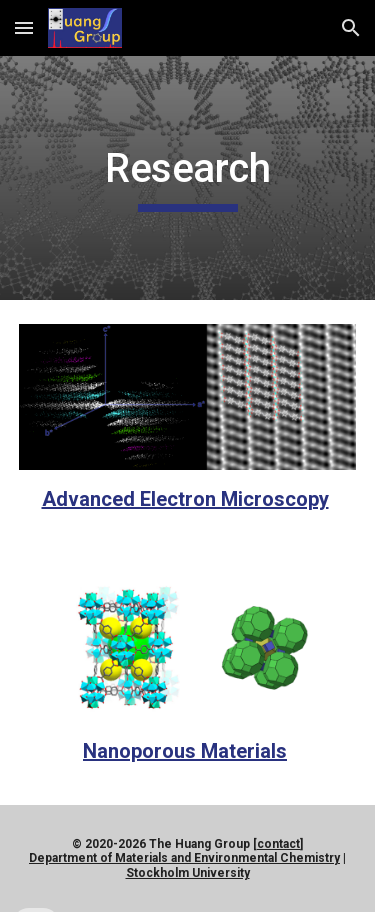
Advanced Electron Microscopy (185, 499)
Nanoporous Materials (185, 751)
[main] (188, 178)
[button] (24, 27)
